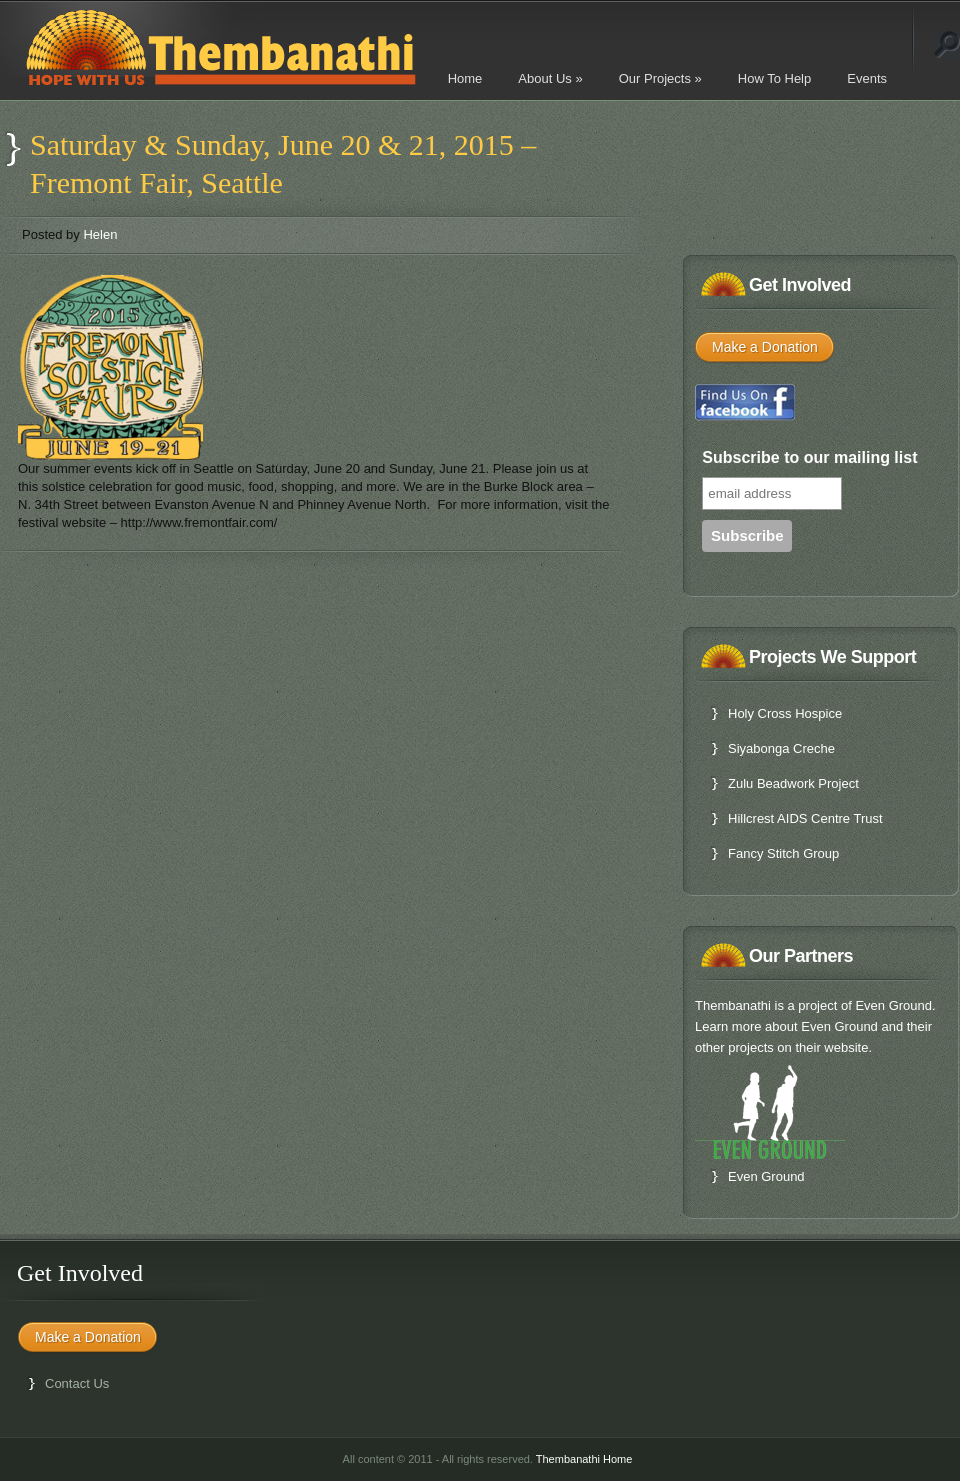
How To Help (774, 78)
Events (867, 78)
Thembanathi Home (584, 1459)
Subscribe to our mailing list (809, 457)
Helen (100, 234)
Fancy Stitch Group (783, 853)
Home (465, 78)
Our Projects (660, 78)
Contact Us (77, 1383)
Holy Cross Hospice (785, 713)
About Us (550, 78)
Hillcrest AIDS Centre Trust (805, 818)
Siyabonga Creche (781, 748)
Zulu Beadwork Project (793, 783)
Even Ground (766, 1176)
